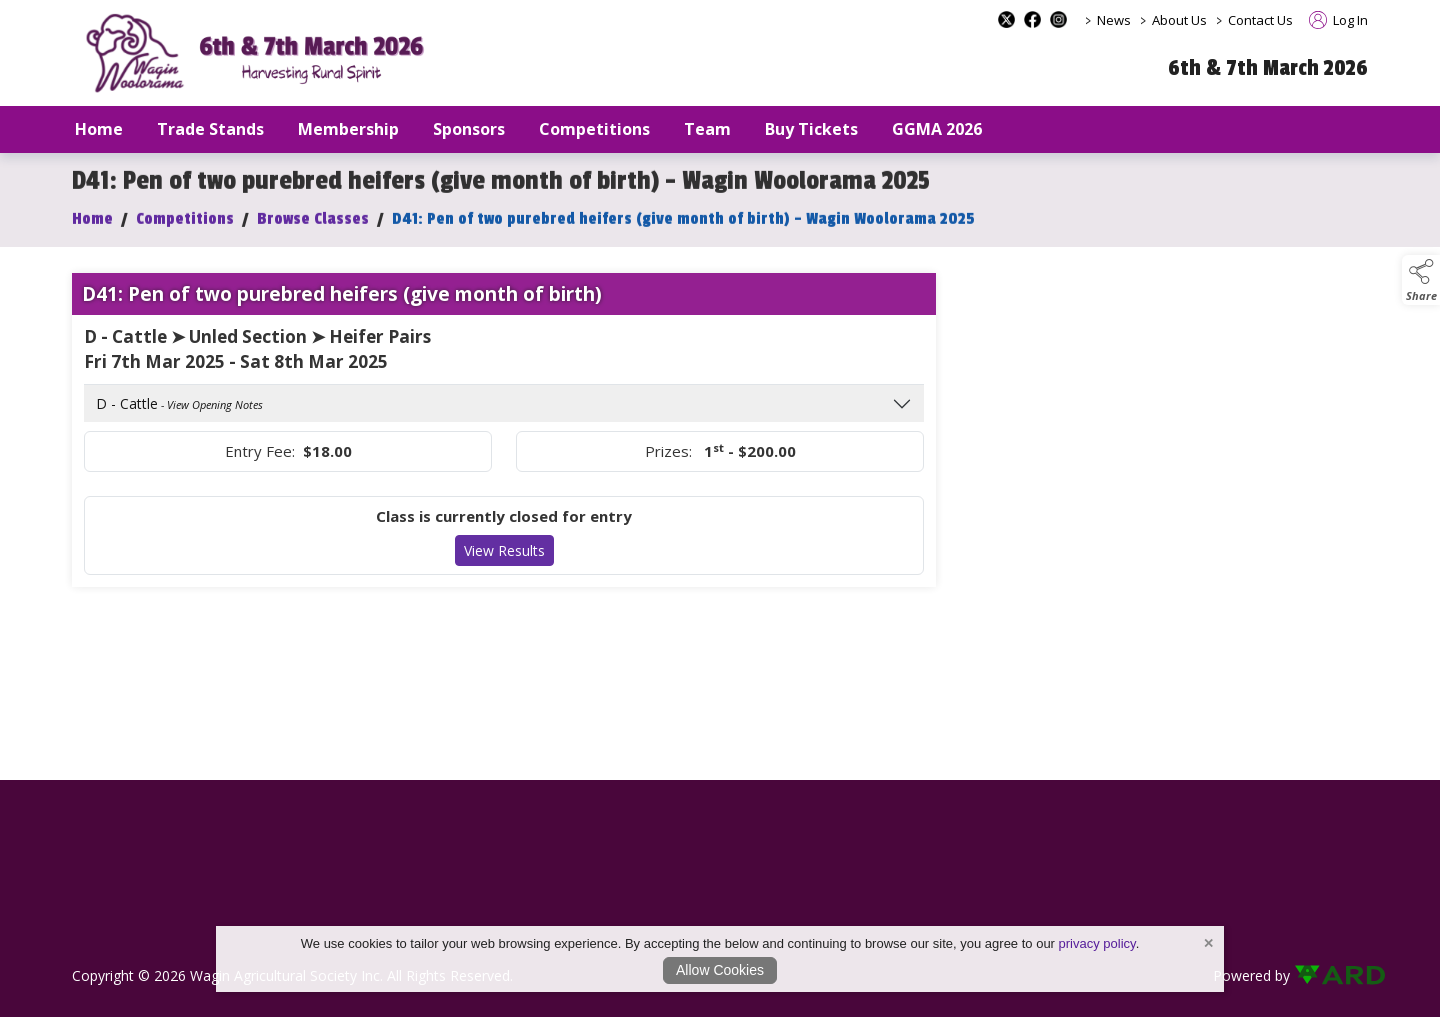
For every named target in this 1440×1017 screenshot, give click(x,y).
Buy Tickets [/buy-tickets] (811, 129)
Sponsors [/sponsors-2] (469, 129)
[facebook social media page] (1032, 19)
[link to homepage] (262, 53)
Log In (1338, 20)
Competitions (185, 229)
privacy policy (1097, 943)
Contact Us (1260, 20)
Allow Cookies (720, 970)
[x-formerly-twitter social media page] (1006, 19)
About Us (1179, 20)
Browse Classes (313, 229)
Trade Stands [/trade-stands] (210, 129)
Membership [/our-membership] (348, 129)
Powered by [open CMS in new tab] (1251, 975)
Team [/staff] (707, 129)
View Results (504, 561)
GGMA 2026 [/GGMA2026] (937, 129)
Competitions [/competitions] (594, 129)
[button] (1421, 280)
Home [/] (99, 129)
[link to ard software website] (1331, 975)
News (1114, 20)
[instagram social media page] (1058, 19)
